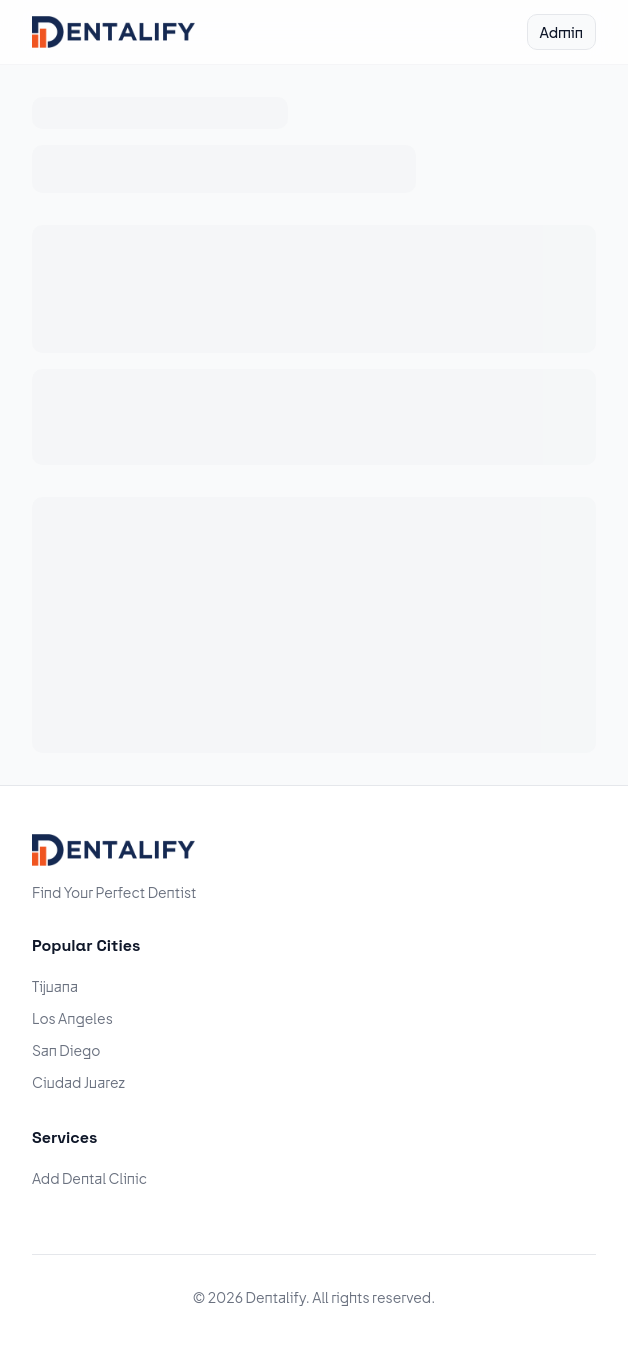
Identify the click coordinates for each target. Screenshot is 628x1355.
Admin (561, 32)
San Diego (66, 1050)
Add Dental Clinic (89, 1178)
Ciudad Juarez (78, 1082)
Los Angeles (72, 1018)
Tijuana (55, 986)
